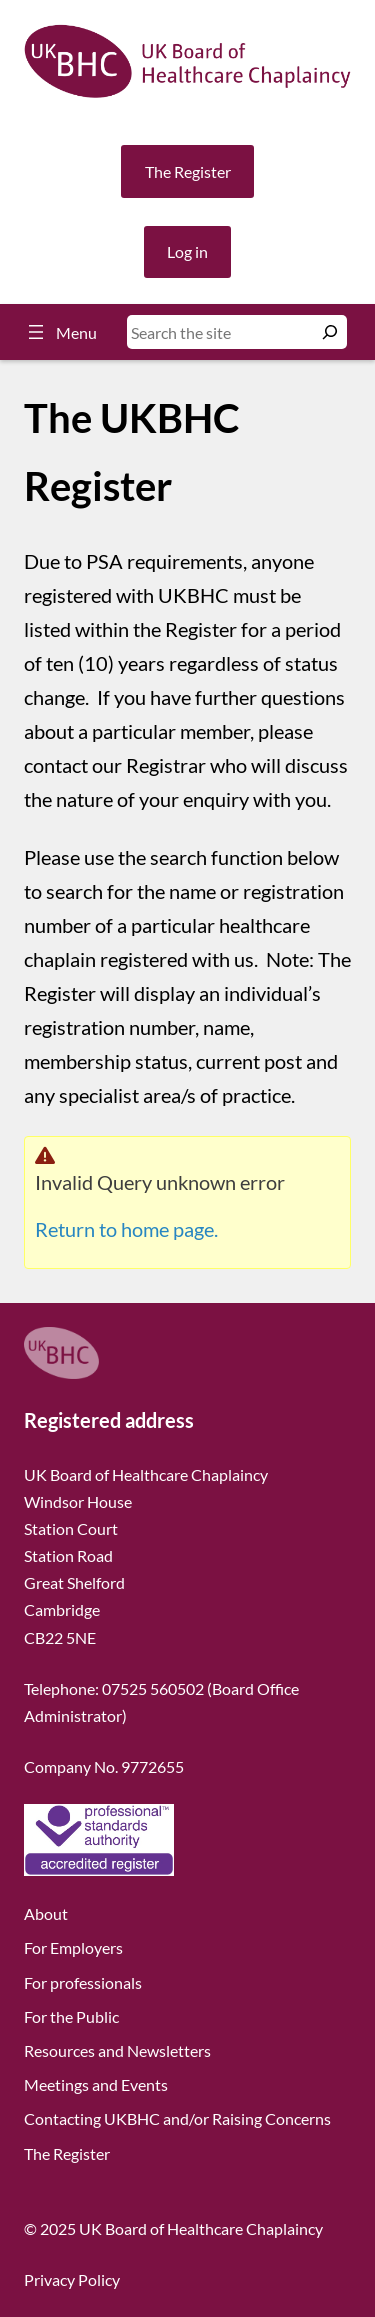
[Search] (330, 332)
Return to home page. (126, 1229)
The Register (188, 171)
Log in (187, 251)
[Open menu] (60, 332)
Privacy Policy (72, 2279)
